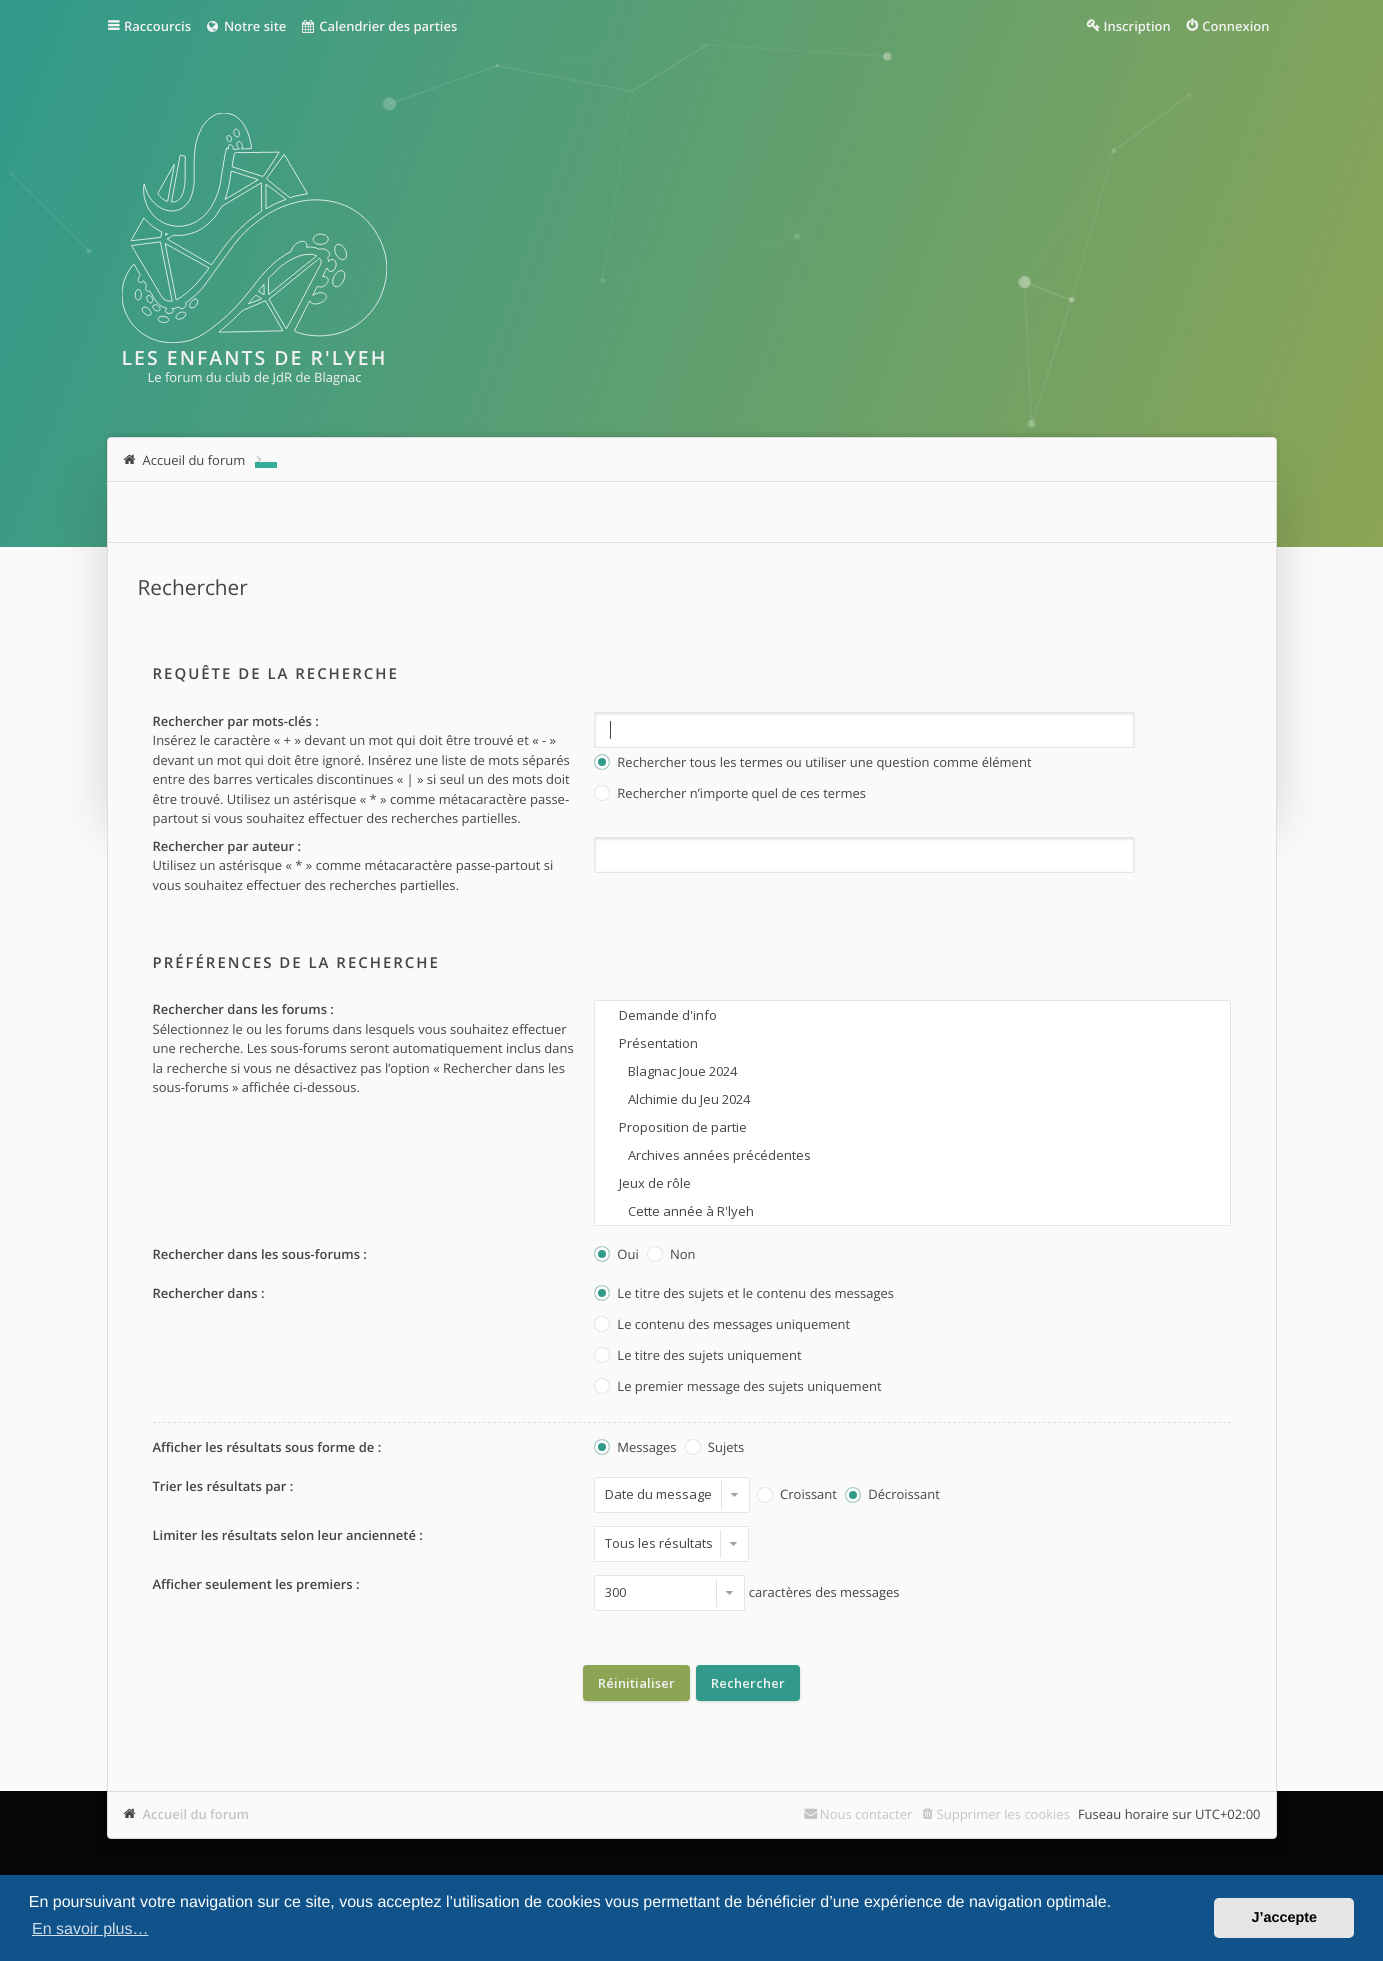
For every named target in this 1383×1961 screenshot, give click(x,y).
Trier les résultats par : (223, 1486)
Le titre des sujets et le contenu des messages (744, 1294)
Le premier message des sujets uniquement (737, 1387)
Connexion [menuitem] (1235, 26)
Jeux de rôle (912, 1183)
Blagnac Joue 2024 (912, 1071)
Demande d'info (912, 1015)
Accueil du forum (196, 1814)
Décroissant (892, 1495)
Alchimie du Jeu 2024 (912, 1099)
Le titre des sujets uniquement (697, 1356)
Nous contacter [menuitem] (866, 1814)
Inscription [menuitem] (1137, 26)
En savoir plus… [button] (90, 1929)
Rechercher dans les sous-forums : (260, 1254)
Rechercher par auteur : (227, 846)
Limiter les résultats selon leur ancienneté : (288, 1535)
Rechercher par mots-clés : (236, 721)
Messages (635, 1448)
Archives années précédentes (912, 1155)
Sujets (714, 1448)
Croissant (797, 1495)
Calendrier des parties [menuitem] (378, 26)
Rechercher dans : (209, 1293)
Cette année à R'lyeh (912, 1211)
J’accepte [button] (1284, 1918)
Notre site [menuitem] (245, 26)
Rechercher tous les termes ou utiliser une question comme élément (812, 763)
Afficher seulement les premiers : (256, 1584)
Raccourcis (157, 26)
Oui (616, 1255)
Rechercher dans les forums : (243, 1009)
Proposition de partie (912, 1127)
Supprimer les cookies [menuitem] (1003, 1814)
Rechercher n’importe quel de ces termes (729, 794)
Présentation (912, 1043)
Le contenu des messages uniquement (722, 1325)
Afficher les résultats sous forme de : (267, 1447)
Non (671, 1255)
